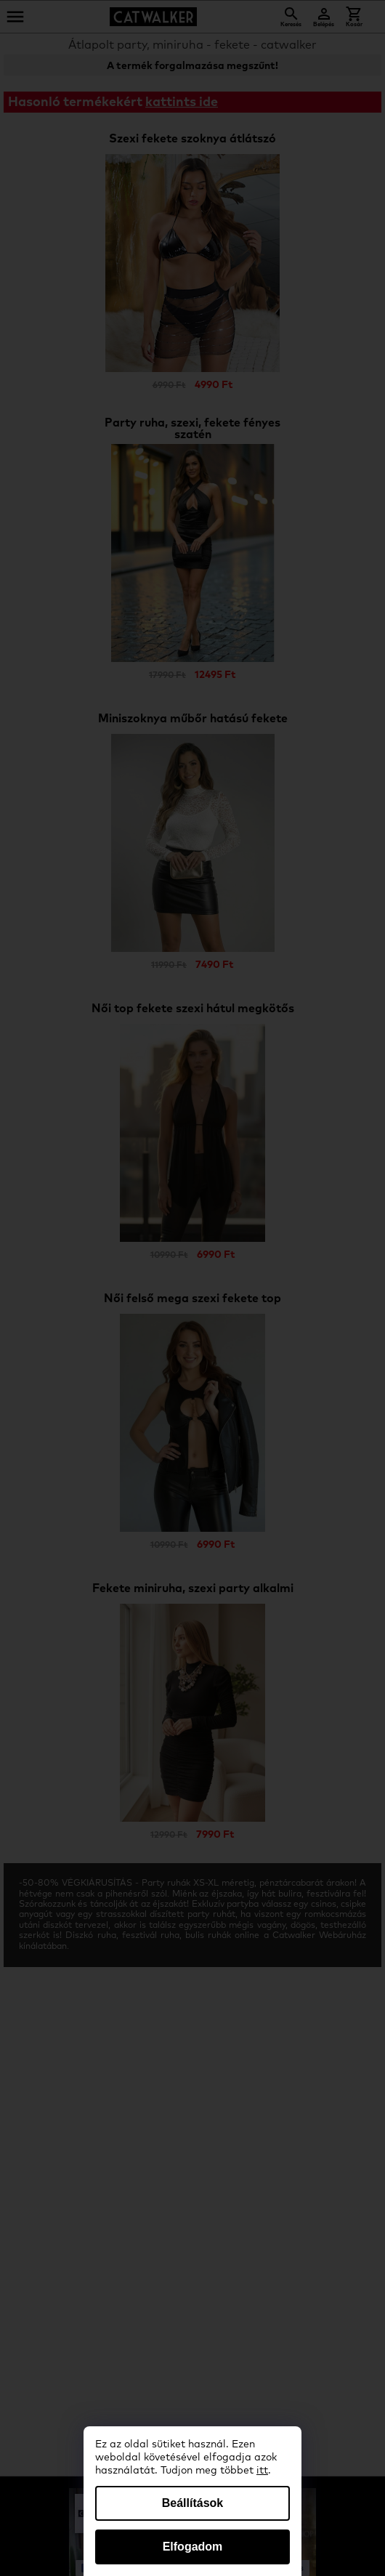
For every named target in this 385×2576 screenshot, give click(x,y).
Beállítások (192, 2503)
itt (262, 2471)
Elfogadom (193, 2546)
